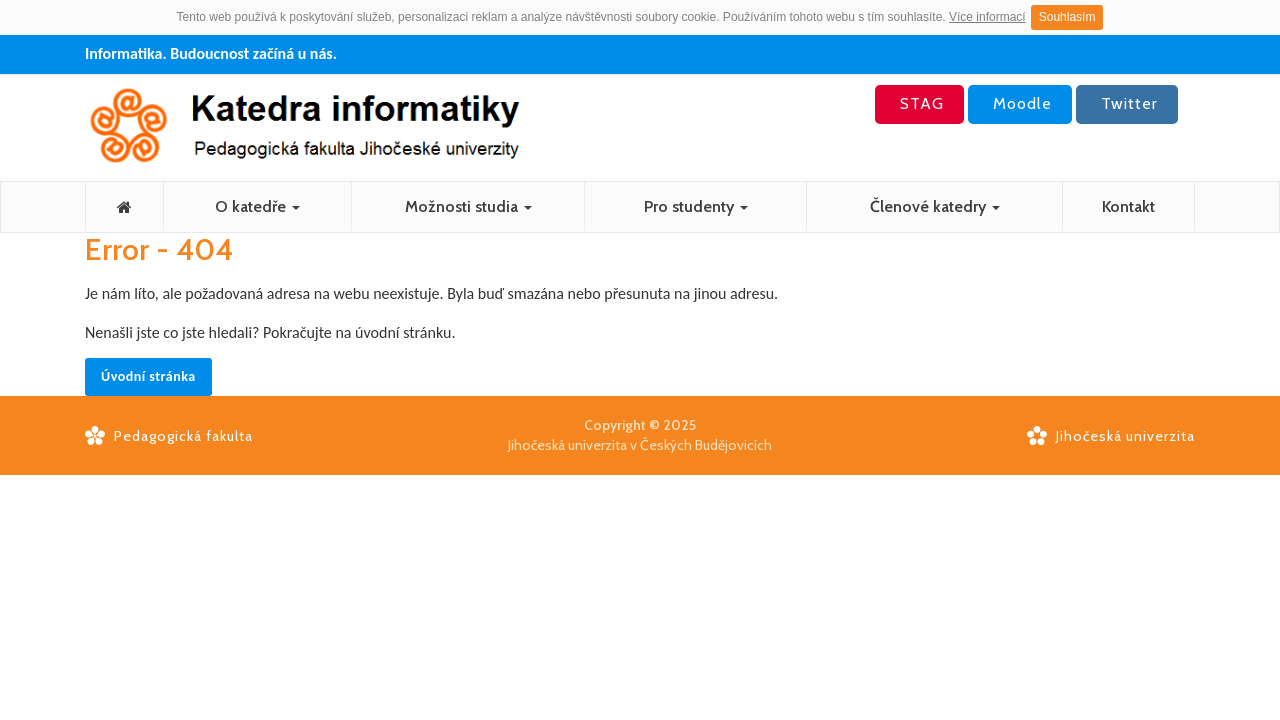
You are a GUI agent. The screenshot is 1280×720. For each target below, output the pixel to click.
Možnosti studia (468, 206)
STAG (919, 103)
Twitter (1127, 103)
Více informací (987, 17)
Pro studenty (696, 206)
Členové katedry (935, 206)
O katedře (257, 206)
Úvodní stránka (148, 376)
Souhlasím (1067, 17)
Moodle (1020, 103)
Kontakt (1128, 206)
